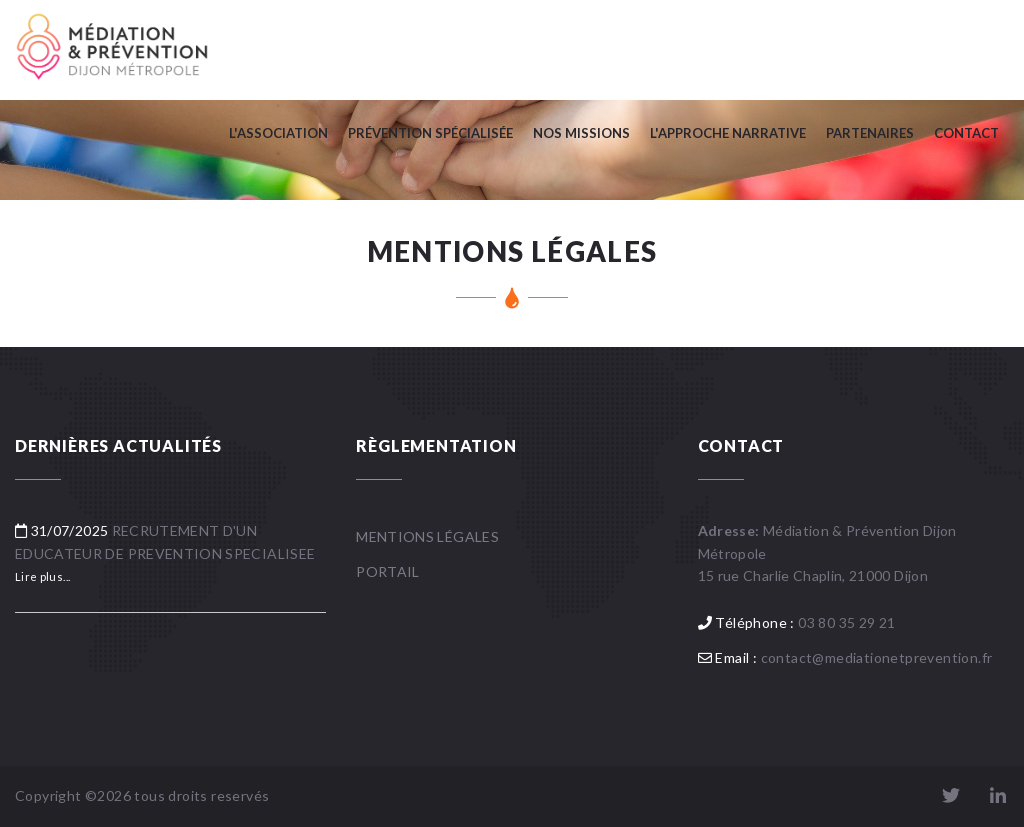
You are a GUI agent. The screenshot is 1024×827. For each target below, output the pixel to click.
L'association (278, 133)
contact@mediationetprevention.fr (877, 657)
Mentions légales (427, 536)
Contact (966, 133)
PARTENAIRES (870, 133)
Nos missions (581, 133)
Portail (387, 571)
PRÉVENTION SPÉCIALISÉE (430, 133)
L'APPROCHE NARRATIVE (728, 133)
